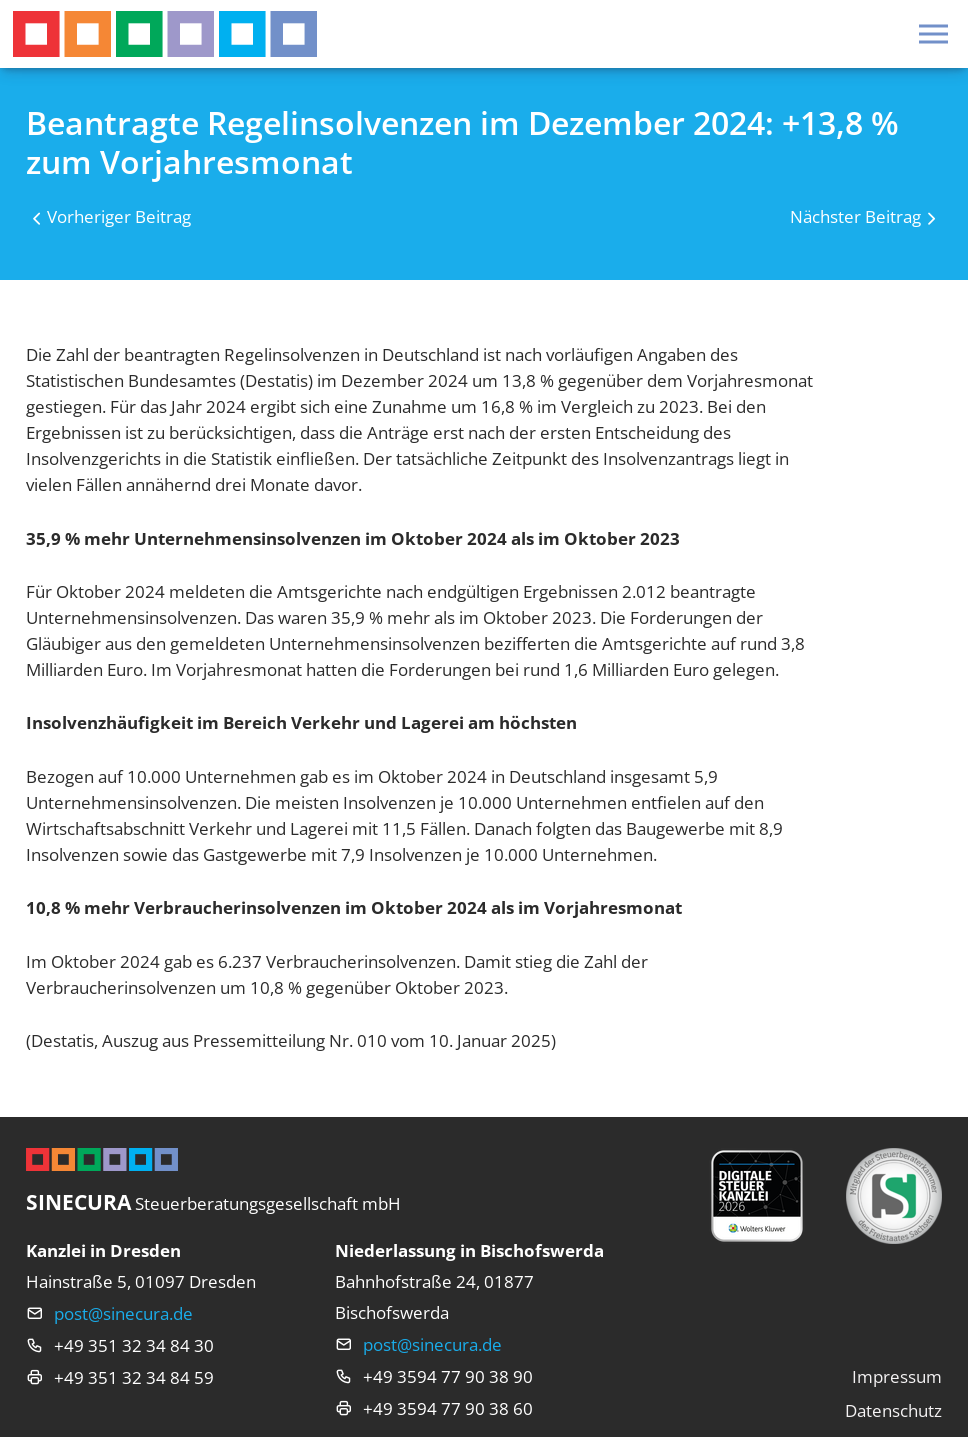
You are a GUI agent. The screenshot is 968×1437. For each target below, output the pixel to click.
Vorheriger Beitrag (119, 216)
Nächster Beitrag (855, 216)
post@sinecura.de (123, 1313)
